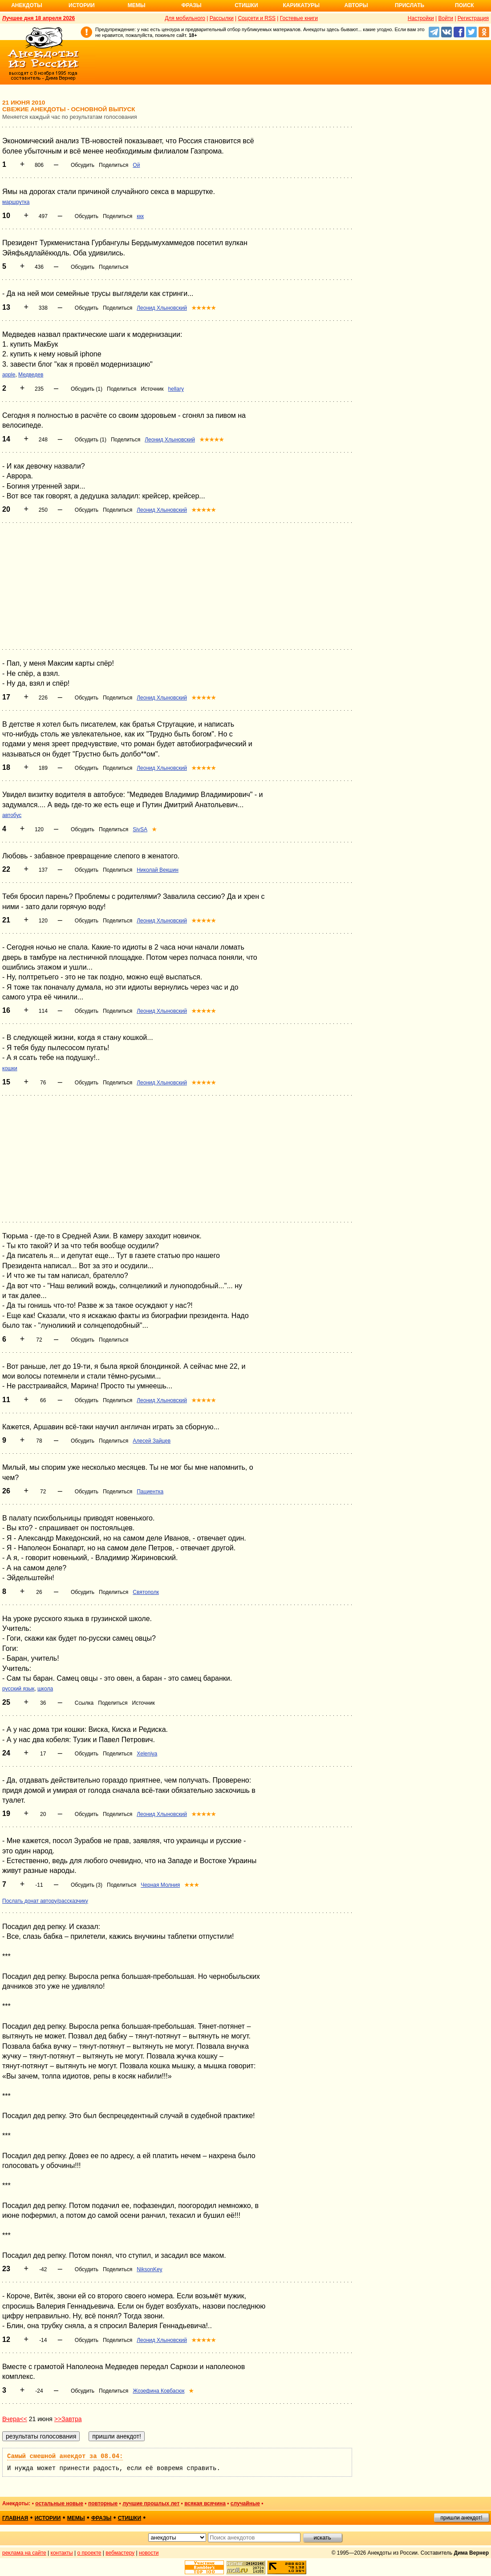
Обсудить (82, 165)
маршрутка (15, 202)
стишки (129, 2518)
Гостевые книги (299, 18)
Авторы (356, 5)
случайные (245, 2503)
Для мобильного (185, 18)
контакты (62, 2553)
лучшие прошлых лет (150, 2503)
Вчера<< (14, 2418)
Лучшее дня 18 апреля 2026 (38, 18)
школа (45, 1689)
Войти (445, 18)
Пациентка (150, 1491)
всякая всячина (205, 2503)
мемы (76, 2518)
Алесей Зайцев (151, 1441)
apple (8, 375)
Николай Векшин (158, 870)
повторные (103, 2503)
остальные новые (59, 2503)
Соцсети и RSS (257, 18)
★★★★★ (203, 308)
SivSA (140, 829)
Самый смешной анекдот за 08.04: (65, 2456)
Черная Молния (160, 1885)
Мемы (137, 5)
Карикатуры (301, 5)
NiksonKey (149, 2269)
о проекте (89, 2553)
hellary (176, 389)
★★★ (191, 1885)
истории (48, 2518)
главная (15, 2518)
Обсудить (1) (86, 389)
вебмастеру (120, 2553)
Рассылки (222, 18)
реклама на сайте (24, 2553)
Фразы (191, 5)
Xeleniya (147, 1754)
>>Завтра (68, 2418)
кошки (9, 1068)
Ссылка (84, 1703)
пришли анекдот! (461, 2518)
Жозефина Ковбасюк (158, 2391)
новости (148, 2553)
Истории (82, 5)
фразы (101, 2518)
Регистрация (473, 18)
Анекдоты (26, 5)
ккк (140, 216)
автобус (11, 815)
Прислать (409, 5)
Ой (136, 165)
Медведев (30, 375)
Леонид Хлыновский (162, 308)
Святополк (146, 1592)
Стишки (246, 5)
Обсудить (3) (86, 1885)
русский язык (18, 1689)
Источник (152, 389)
